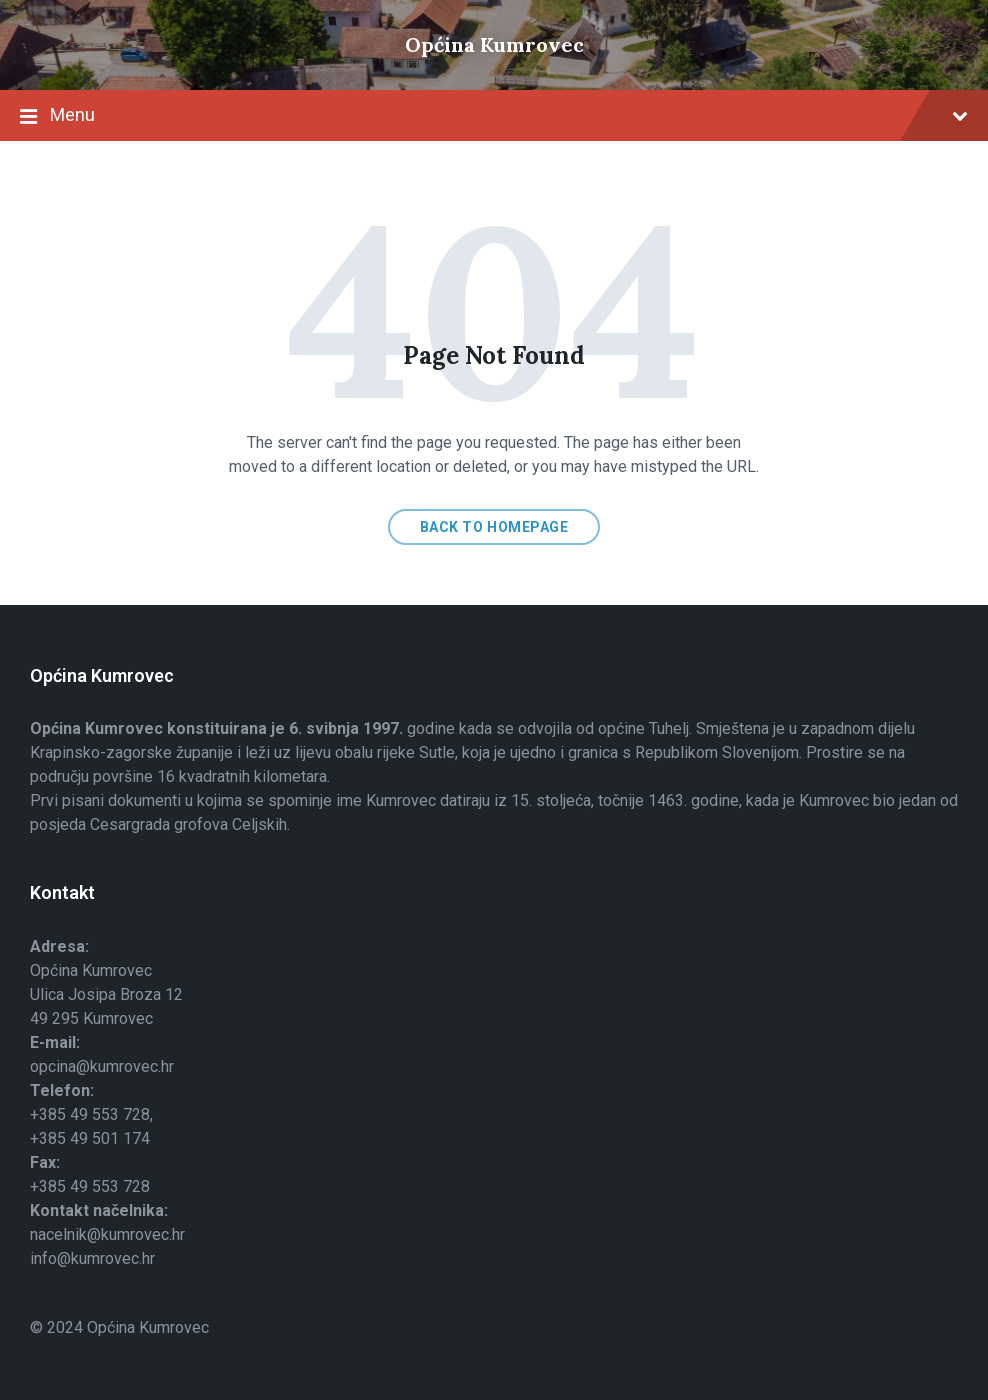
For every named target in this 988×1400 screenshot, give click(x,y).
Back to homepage (494, 527)
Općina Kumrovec (494, 44)
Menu (494, 117)
